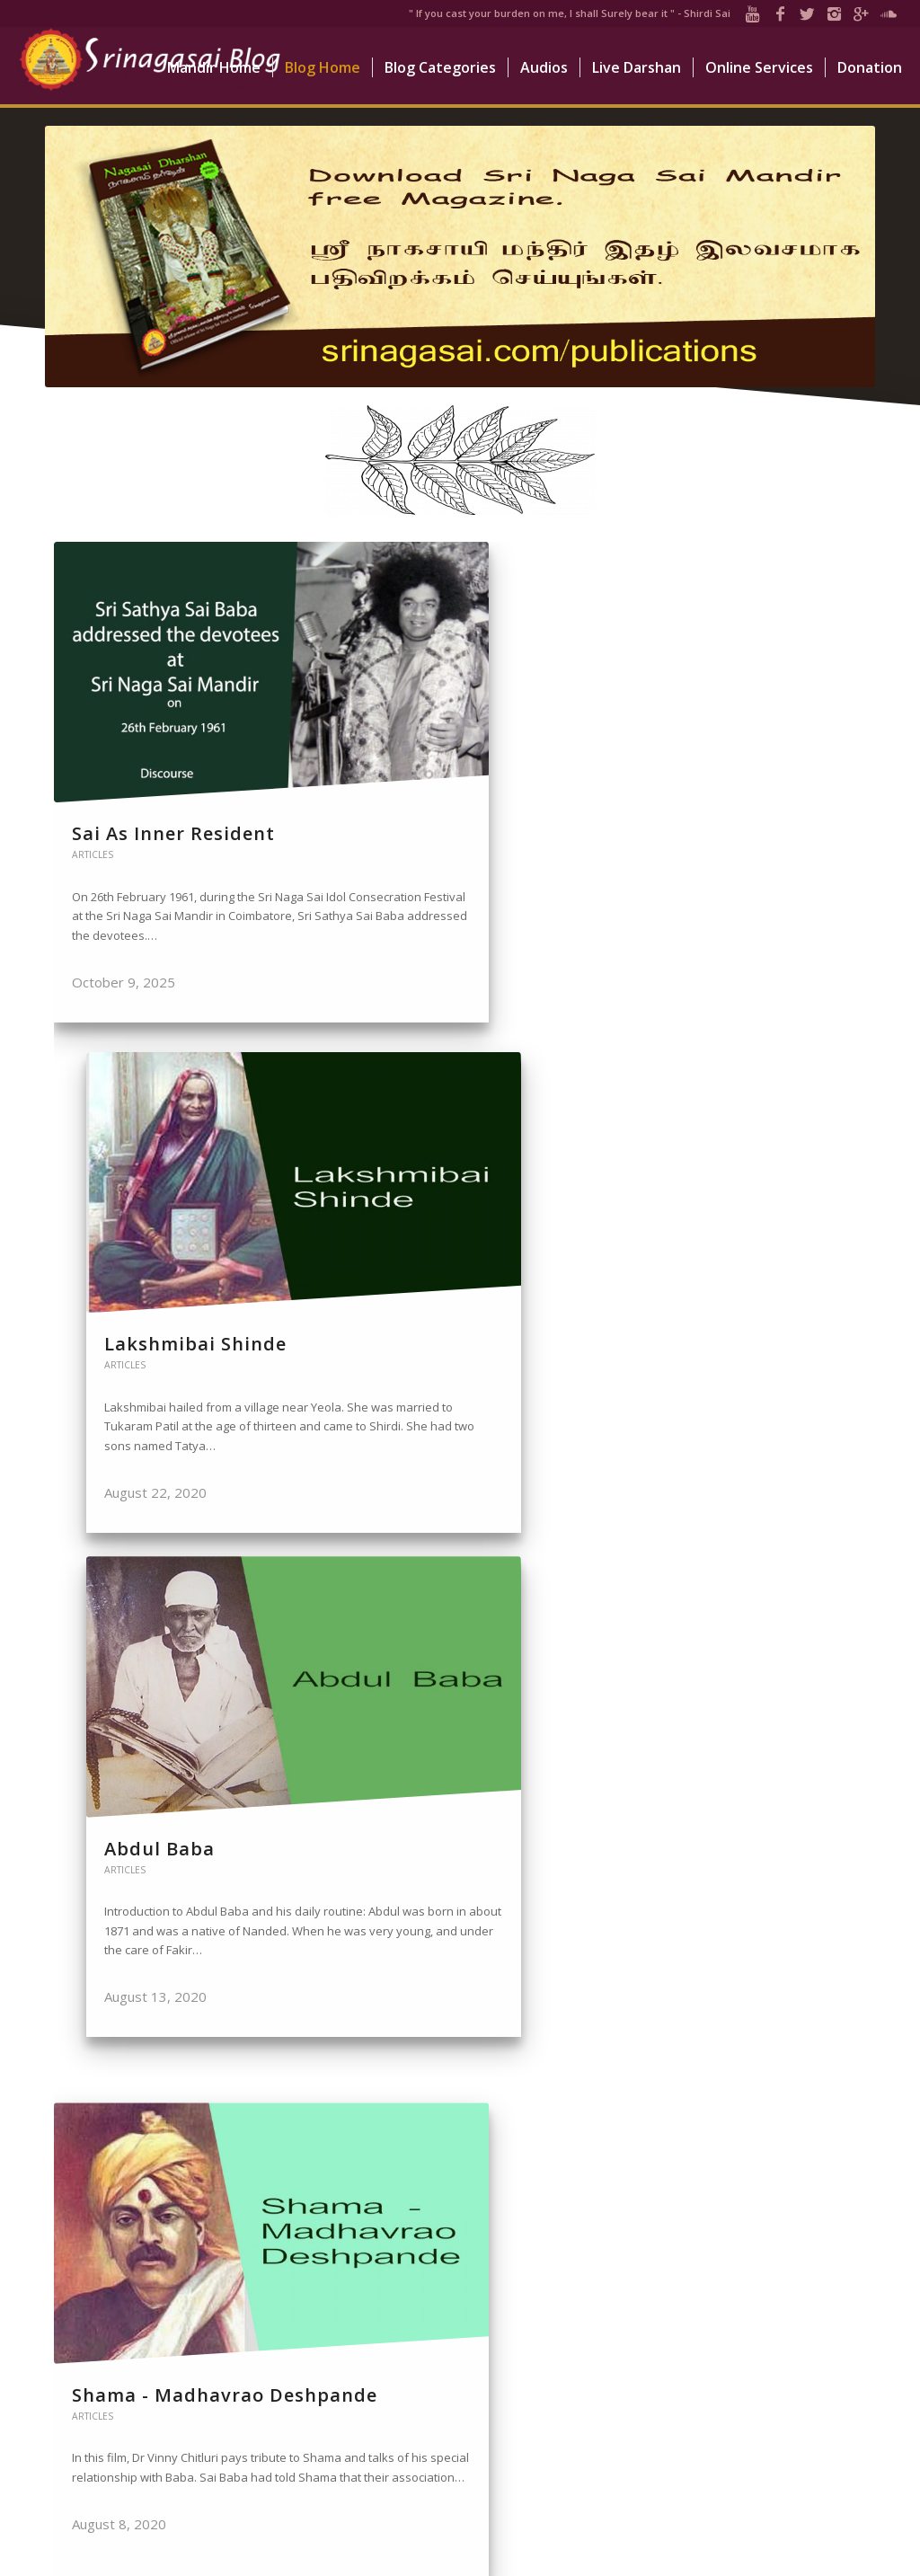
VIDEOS (504, 2390)
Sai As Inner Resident (128, 727)
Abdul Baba (701, 716)
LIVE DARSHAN (523, 2342)
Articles (92, 760)
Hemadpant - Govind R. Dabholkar (745, 1280)
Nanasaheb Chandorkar (703, 1832)
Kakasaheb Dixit (437, 1268)
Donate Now (809, 2320)
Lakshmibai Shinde (449, 716)
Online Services (804, 2371)
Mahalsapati (132, 1821)
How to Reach (807, 2419)
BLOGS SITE (514, 2365)
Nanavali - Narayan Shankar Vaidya (451, 1832)
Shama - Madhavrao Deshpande (168, 1280)
